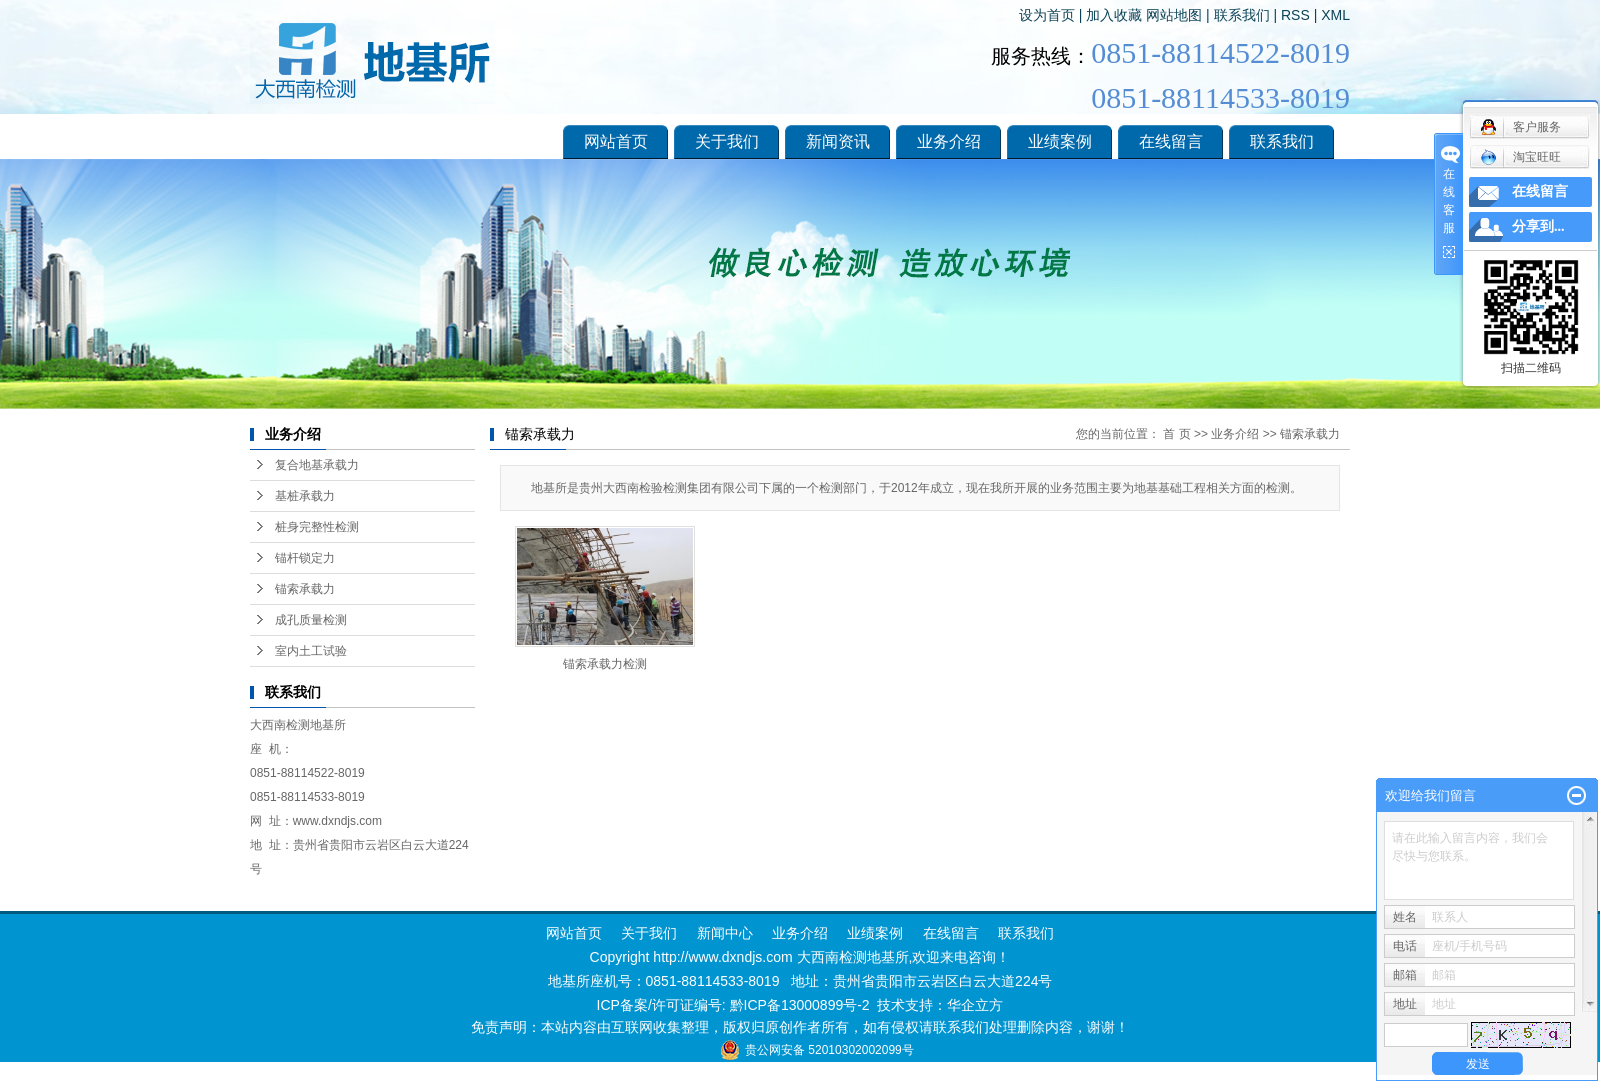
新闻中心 (723, 933)
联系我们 (1242, 15)
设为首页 (1047, 15)
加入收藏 (1114, 15)
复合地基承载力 (317, 465)
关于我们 (727, 141)
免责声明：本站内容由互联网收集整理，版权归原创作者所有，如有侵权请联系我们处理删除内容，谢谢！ (800, 1027)
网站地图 (1174, 15)
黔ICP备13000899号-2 (800, 1005)
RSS (1295, 15)
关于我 (642, 933)
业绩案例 (1060, 141)
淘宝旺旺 (1520, 157)
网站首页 (616, 141)
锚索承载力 (305, 589)
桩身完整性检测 (317, 527)
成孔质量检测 (311, 620)
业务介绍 (949, 141)
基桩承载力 (305, 496)
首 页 (1176, 434)
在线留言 (1171, 141)
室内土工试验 (311, 651)
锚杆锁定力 (305, 558)
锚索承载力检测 (605, 664)
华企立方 (975, 1005)
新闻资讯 (838, 141)
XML (1335, 15)
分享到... (1538, 226)
